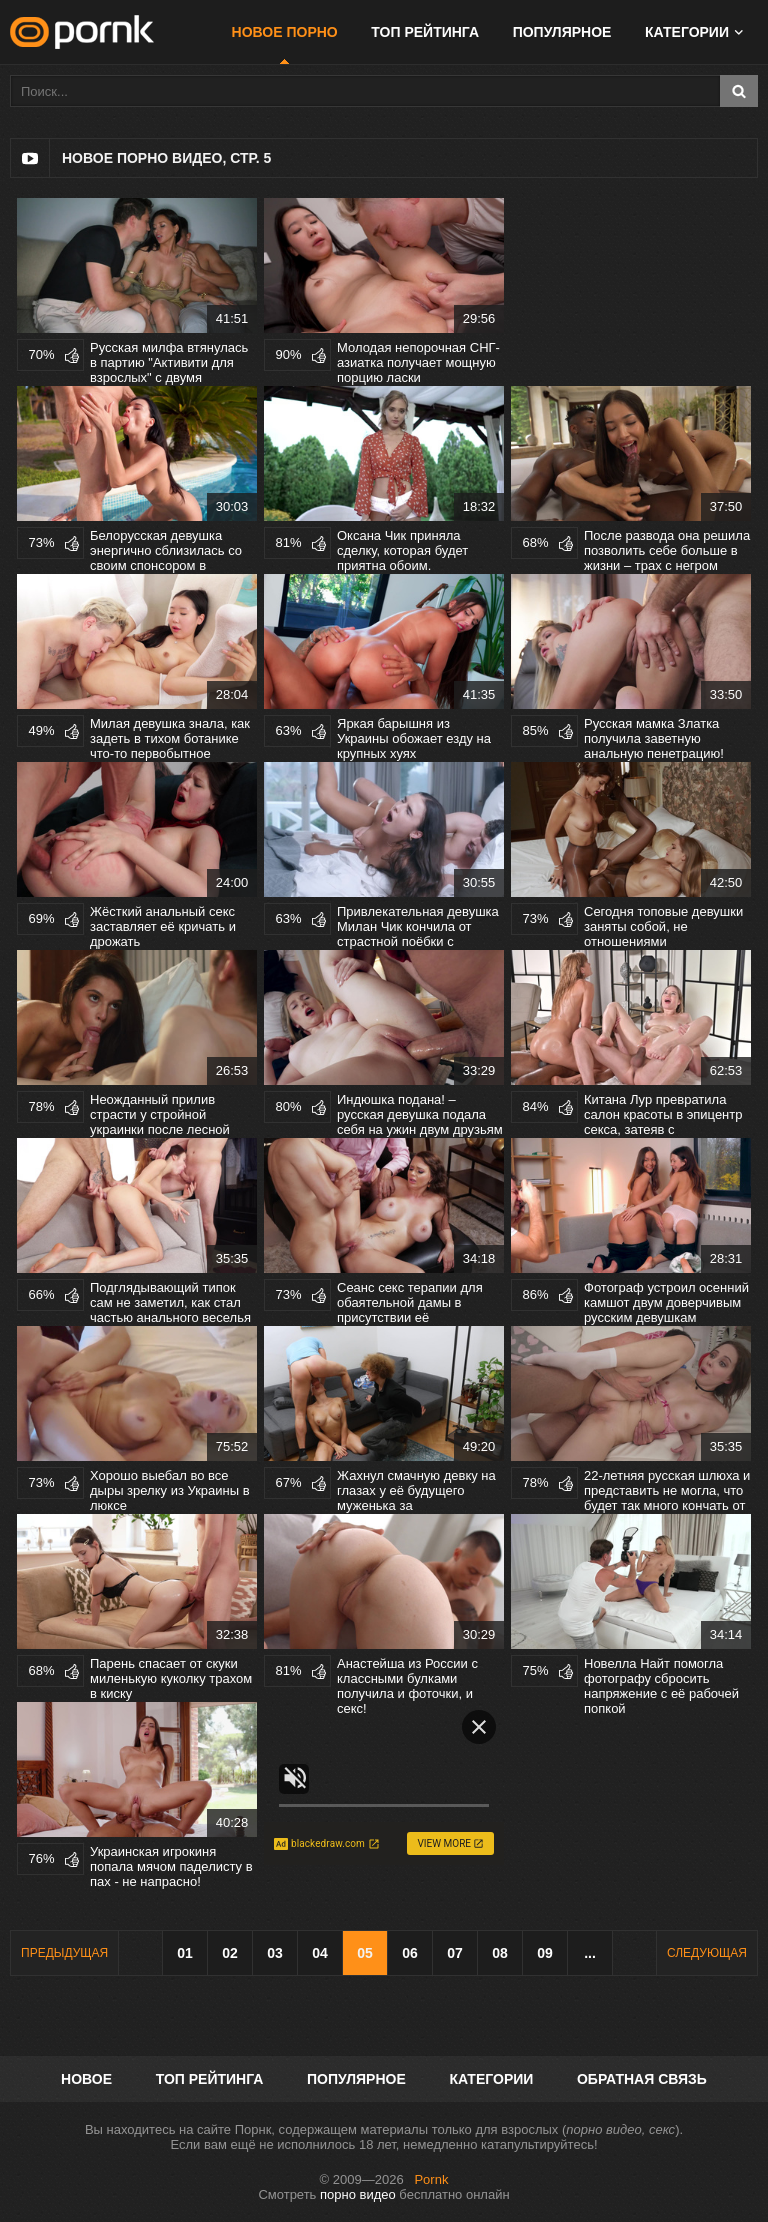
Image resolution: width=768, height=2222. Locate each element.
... (590, 1953)
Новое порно (285, 32)
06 (410, 1953)
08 (500, 1953)
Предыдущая (64, 1953)
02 (230, 1953)
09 (545, 1953)
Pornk (431, 2179)
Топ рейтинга (425, 32)
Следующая (707, 1953)
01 (185, 1953)
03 (275, 1953)
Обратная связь (642, 2079)
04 (320, 1953)
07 (455, 1953)
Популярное (562, 32)
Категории (687, 32)
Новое (86, 2079)
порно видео (358, 2194)
